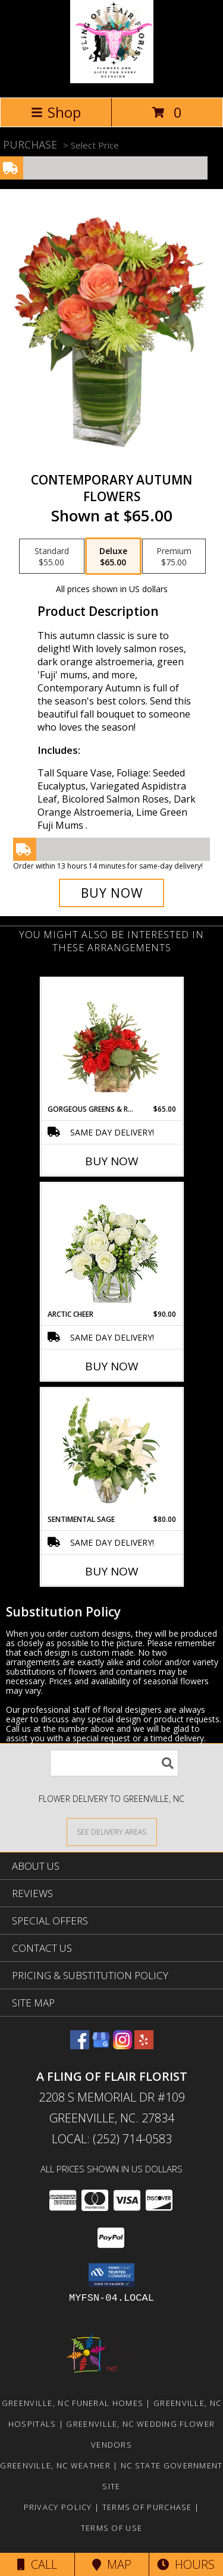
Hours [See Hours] (186, 2564)
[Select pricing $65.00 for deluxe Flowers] (113, 556)
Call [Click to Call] (37, 2564)
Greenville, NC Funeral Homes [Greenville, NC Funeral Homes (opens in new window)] (72, 2403)
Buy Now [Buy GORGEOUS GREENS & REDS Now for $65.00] (112, 1161)
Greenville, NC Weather (55, 2465)
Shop (56, 112)
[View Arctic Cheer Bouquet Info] (111, 1246)
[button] (111, 2275)
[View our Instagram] (122, 2045)
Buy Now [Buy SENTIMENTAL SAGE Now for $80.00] (112, 1571)
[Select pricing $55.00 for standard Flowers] (52, 556)
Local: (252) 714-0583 (112, 2139)
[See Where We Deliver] (112, 1831)
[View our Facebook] (79, 2045)
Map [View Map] (111, 2564)
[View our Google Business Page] (101, 2045)
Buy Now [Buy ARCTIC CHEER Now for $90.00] (112, 1366)
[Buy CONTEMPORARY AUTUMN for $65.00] (112, 893)
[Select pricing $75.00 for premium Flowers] (174, 556)
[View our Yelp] (143, 2045)
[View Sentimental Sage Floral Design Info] (111, 1451)
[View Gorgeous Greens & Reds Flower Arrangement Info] (111, 1041)
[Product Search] (114, 1763)
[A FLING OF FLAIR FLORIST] (111, 80)
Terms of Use (112, 2527)
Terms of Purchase (147, 2507)
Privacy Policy (58, 2507)
